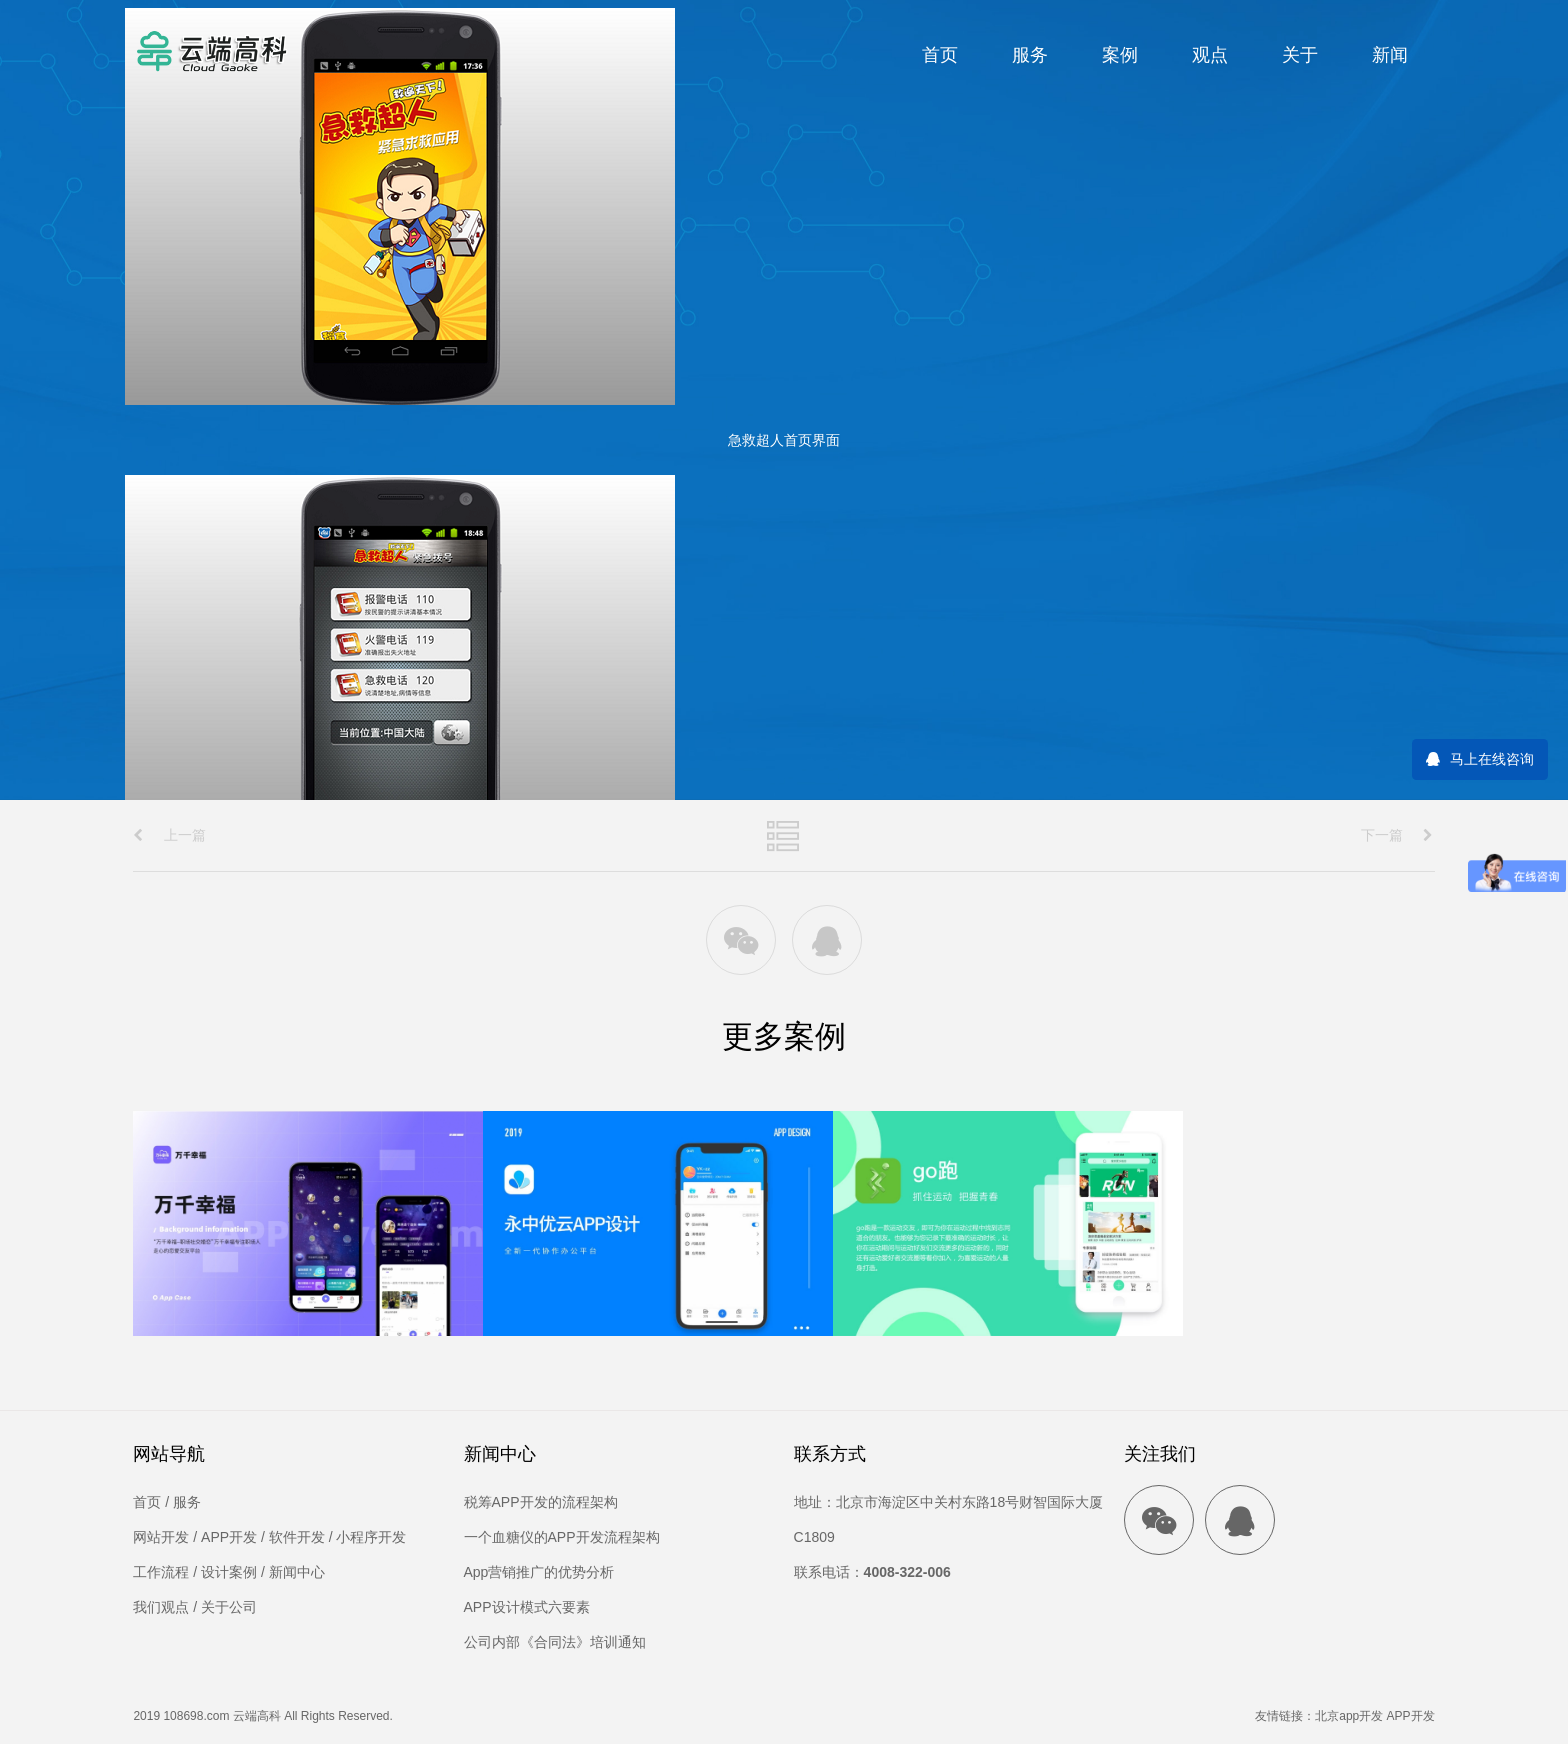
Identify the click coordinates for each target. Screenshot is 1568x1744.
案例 (1120, 55)
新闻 (1390, 55)
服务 (1030, 55)
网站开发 (161, 1537)
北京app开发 (1349, 1716)
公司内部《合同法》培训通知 (555, 1642)
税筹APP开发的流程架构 (541, 1502)
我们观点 (161, 1607)
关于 (1300, 55)
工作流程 (161, 1572)
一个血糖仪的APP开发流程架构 (562, 1537)
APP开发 (229, 1537)
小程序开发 (371, 1537)
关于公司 (229, 1607)
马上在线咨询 (1492, 759)
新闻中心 (297, 1572)
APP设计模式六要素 (527, 1607)
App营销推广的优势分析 (539, 1572)
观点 (1210, 55)
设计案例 (229, 1572)
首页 (940, 55)
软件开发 (297, 1537)
